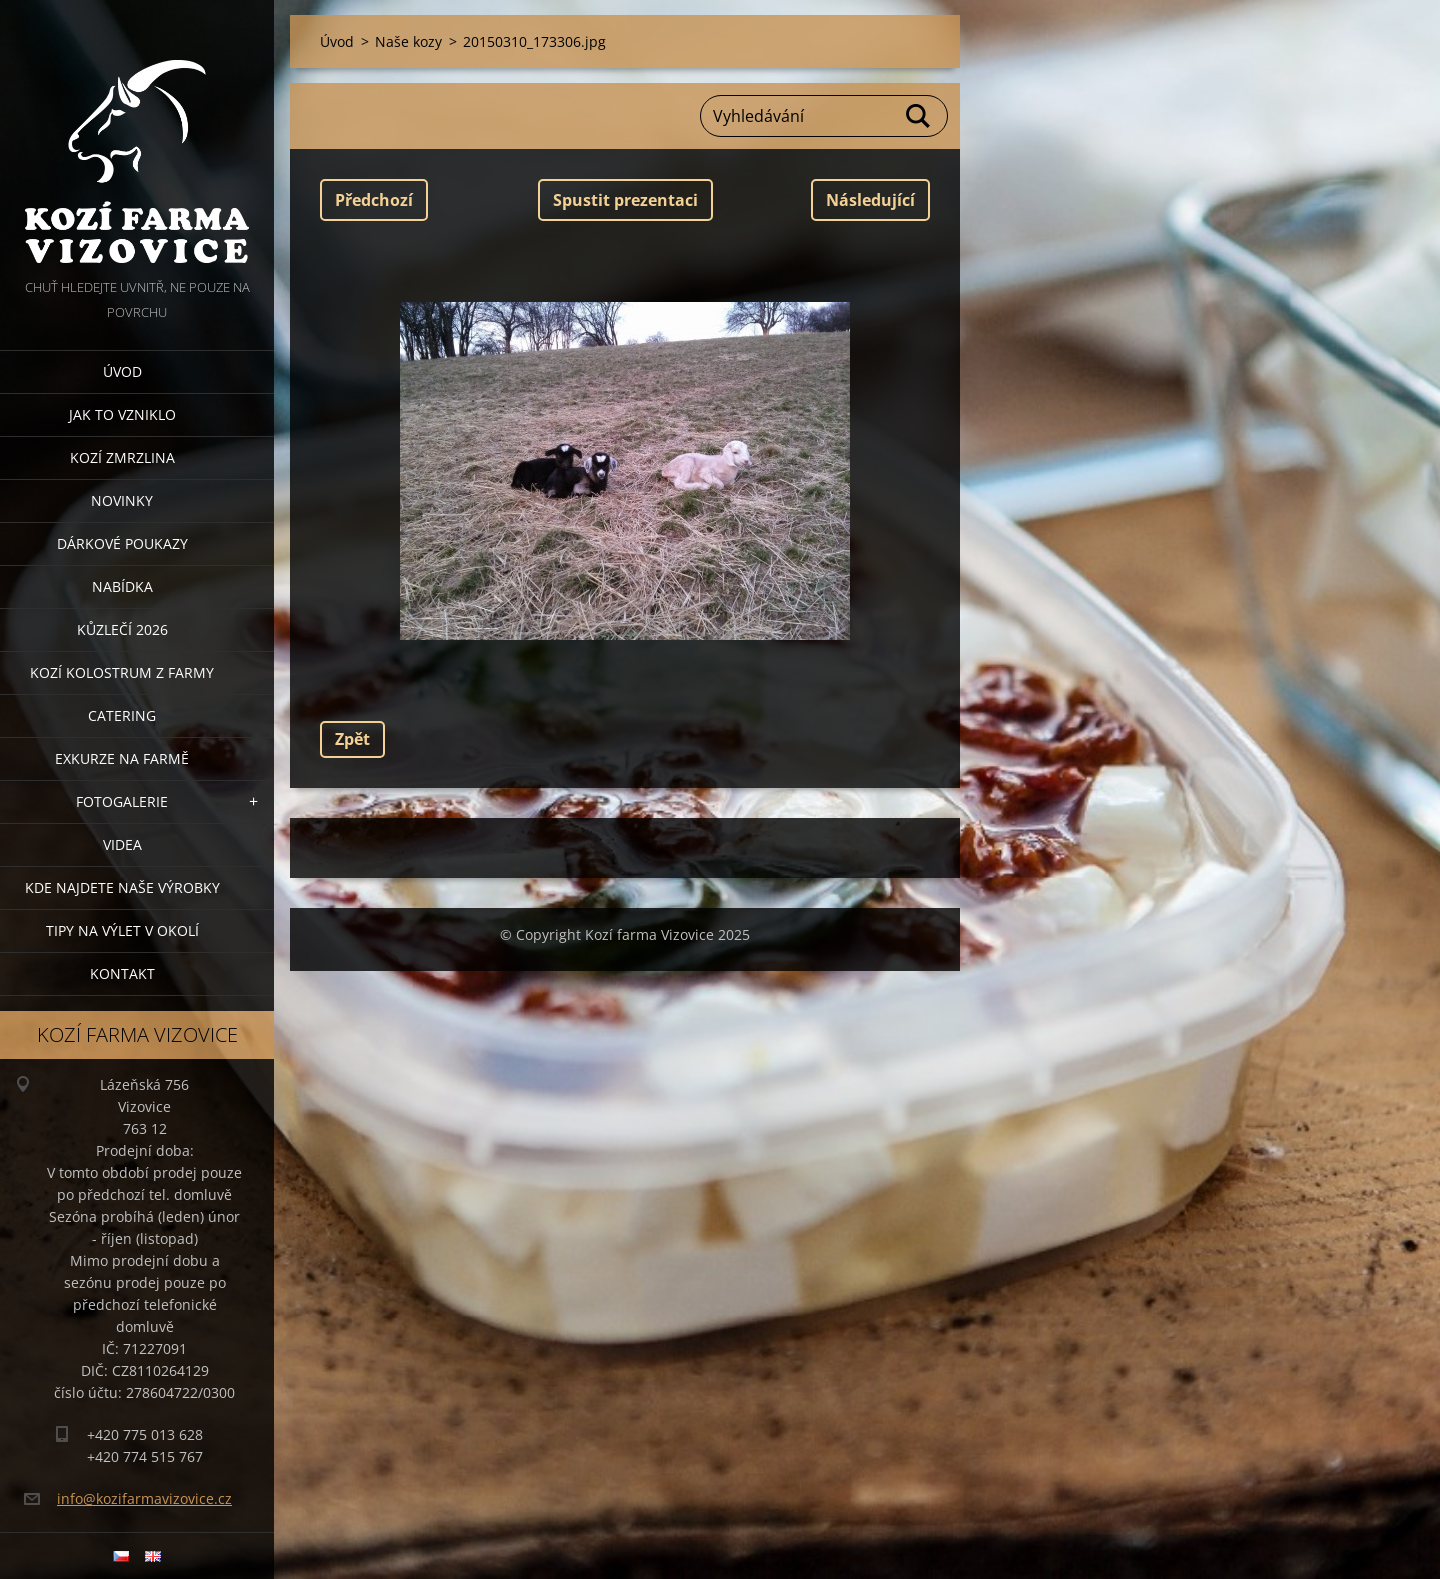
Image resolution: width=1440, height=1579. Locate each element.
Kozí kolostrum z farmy (122, 672)
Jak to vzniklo (122, 414)
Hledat (919, 116)
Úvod (122, 371)
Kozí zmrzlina (122, 457)
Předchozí (374, 200)
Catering (122, 715)
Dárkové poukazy (122, 543)
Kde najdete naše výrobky (122, 887)
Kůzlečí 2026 (122, 629)
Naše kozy (408, 41)
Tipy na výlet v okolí (122, 930)
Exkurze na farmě (122, 758)
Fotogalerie (122, 801)
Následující (870, 200)
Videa (122, 844)
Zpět (352, 739)
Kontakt (122, 973)
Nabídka (122, 586)
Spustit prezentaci (625, 200)
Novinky (122, 500)
